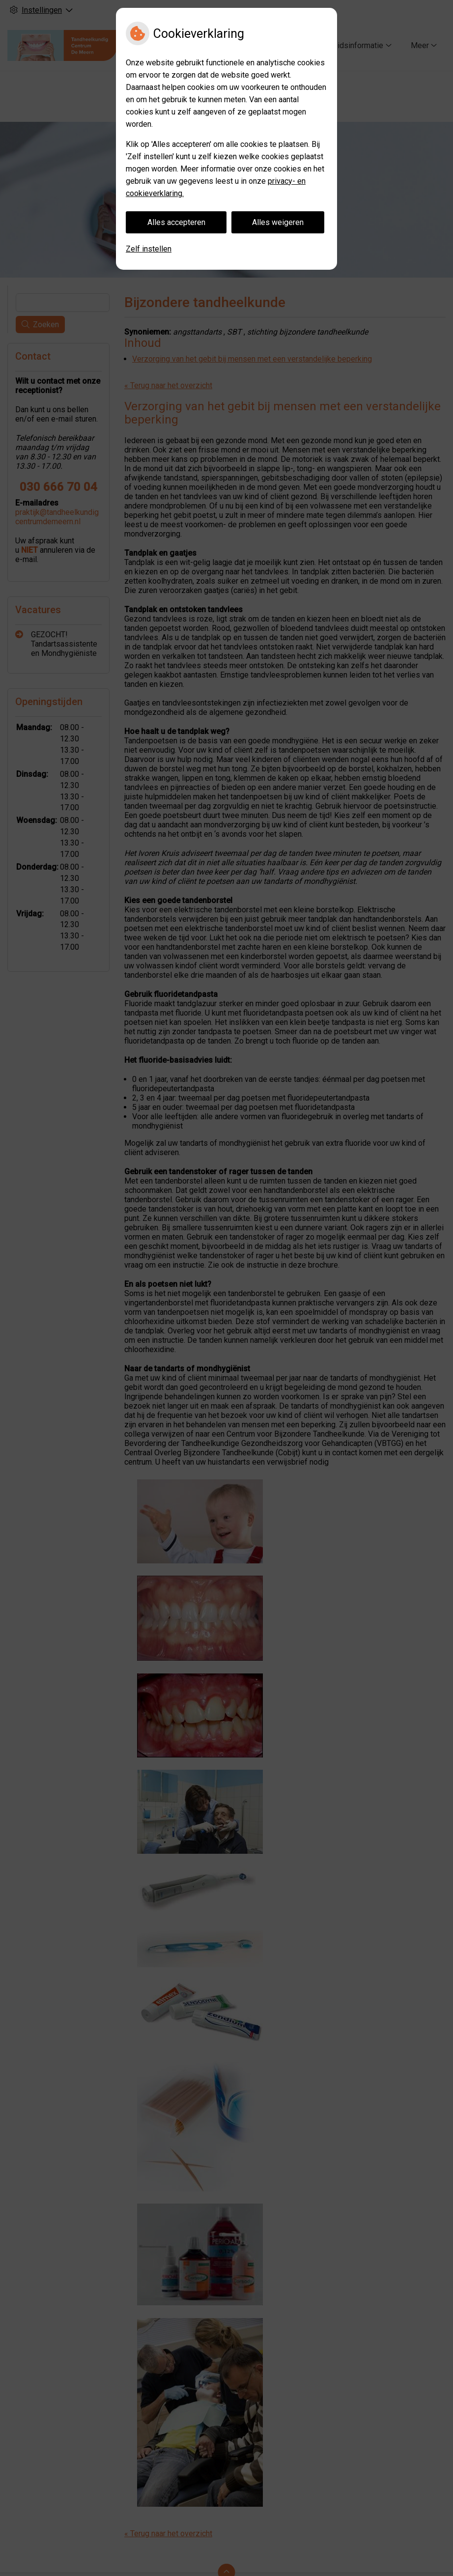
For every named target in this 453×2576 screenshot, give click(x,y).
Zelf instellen (148, 249)
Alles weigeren (278, 222)
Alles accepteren (176, 222)
